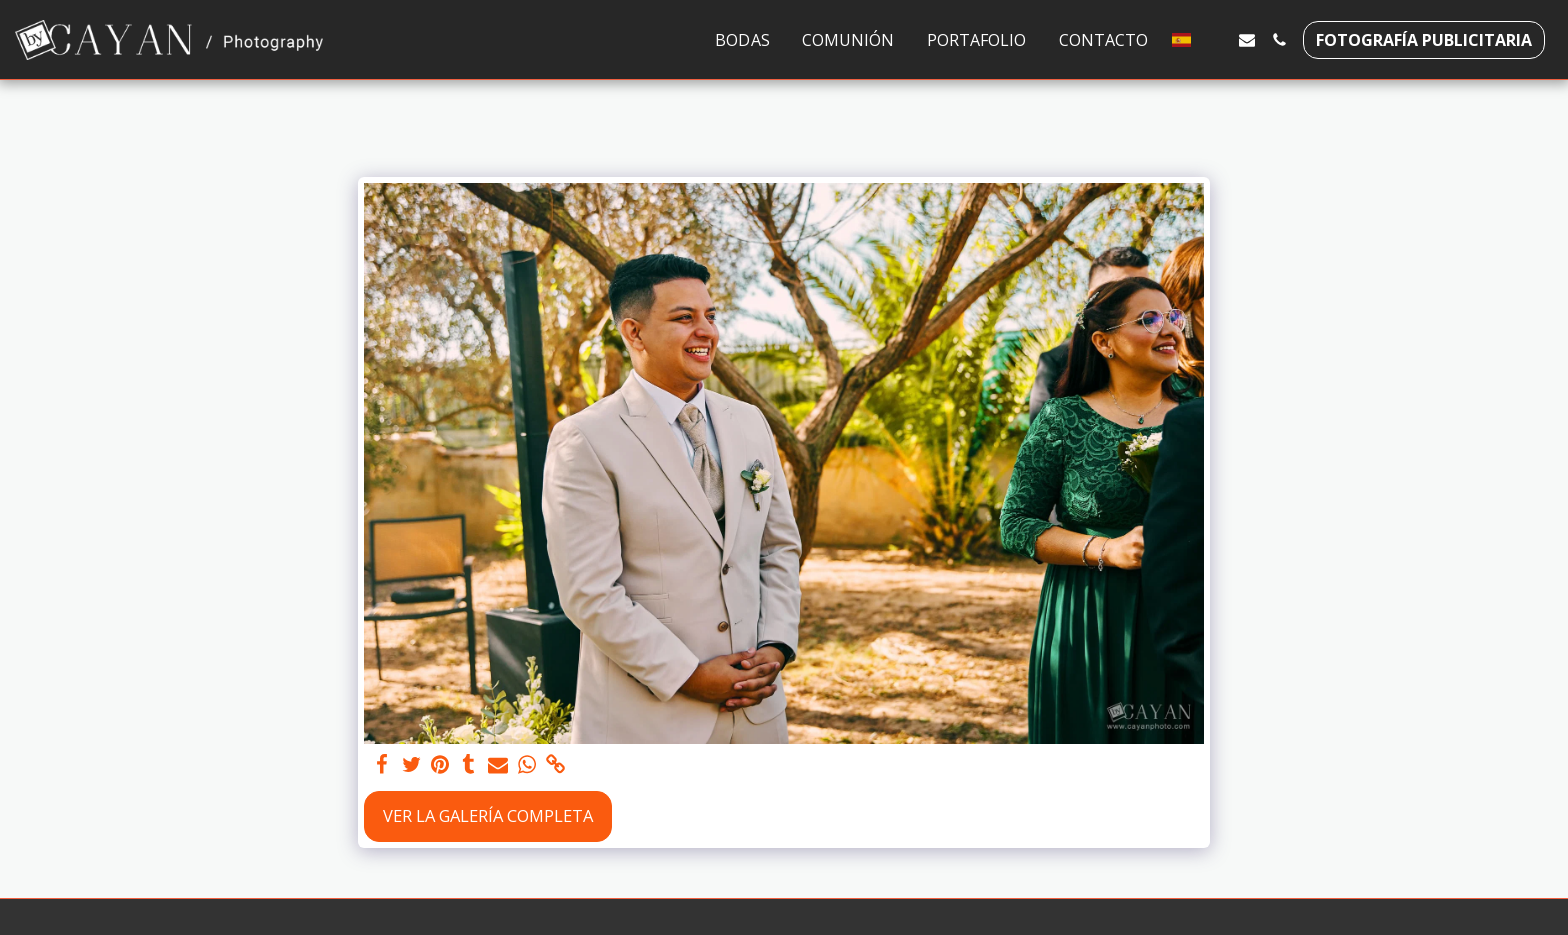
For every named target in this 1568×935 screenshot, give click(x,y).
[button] (1215, 40)
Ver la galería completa (488, 815)
